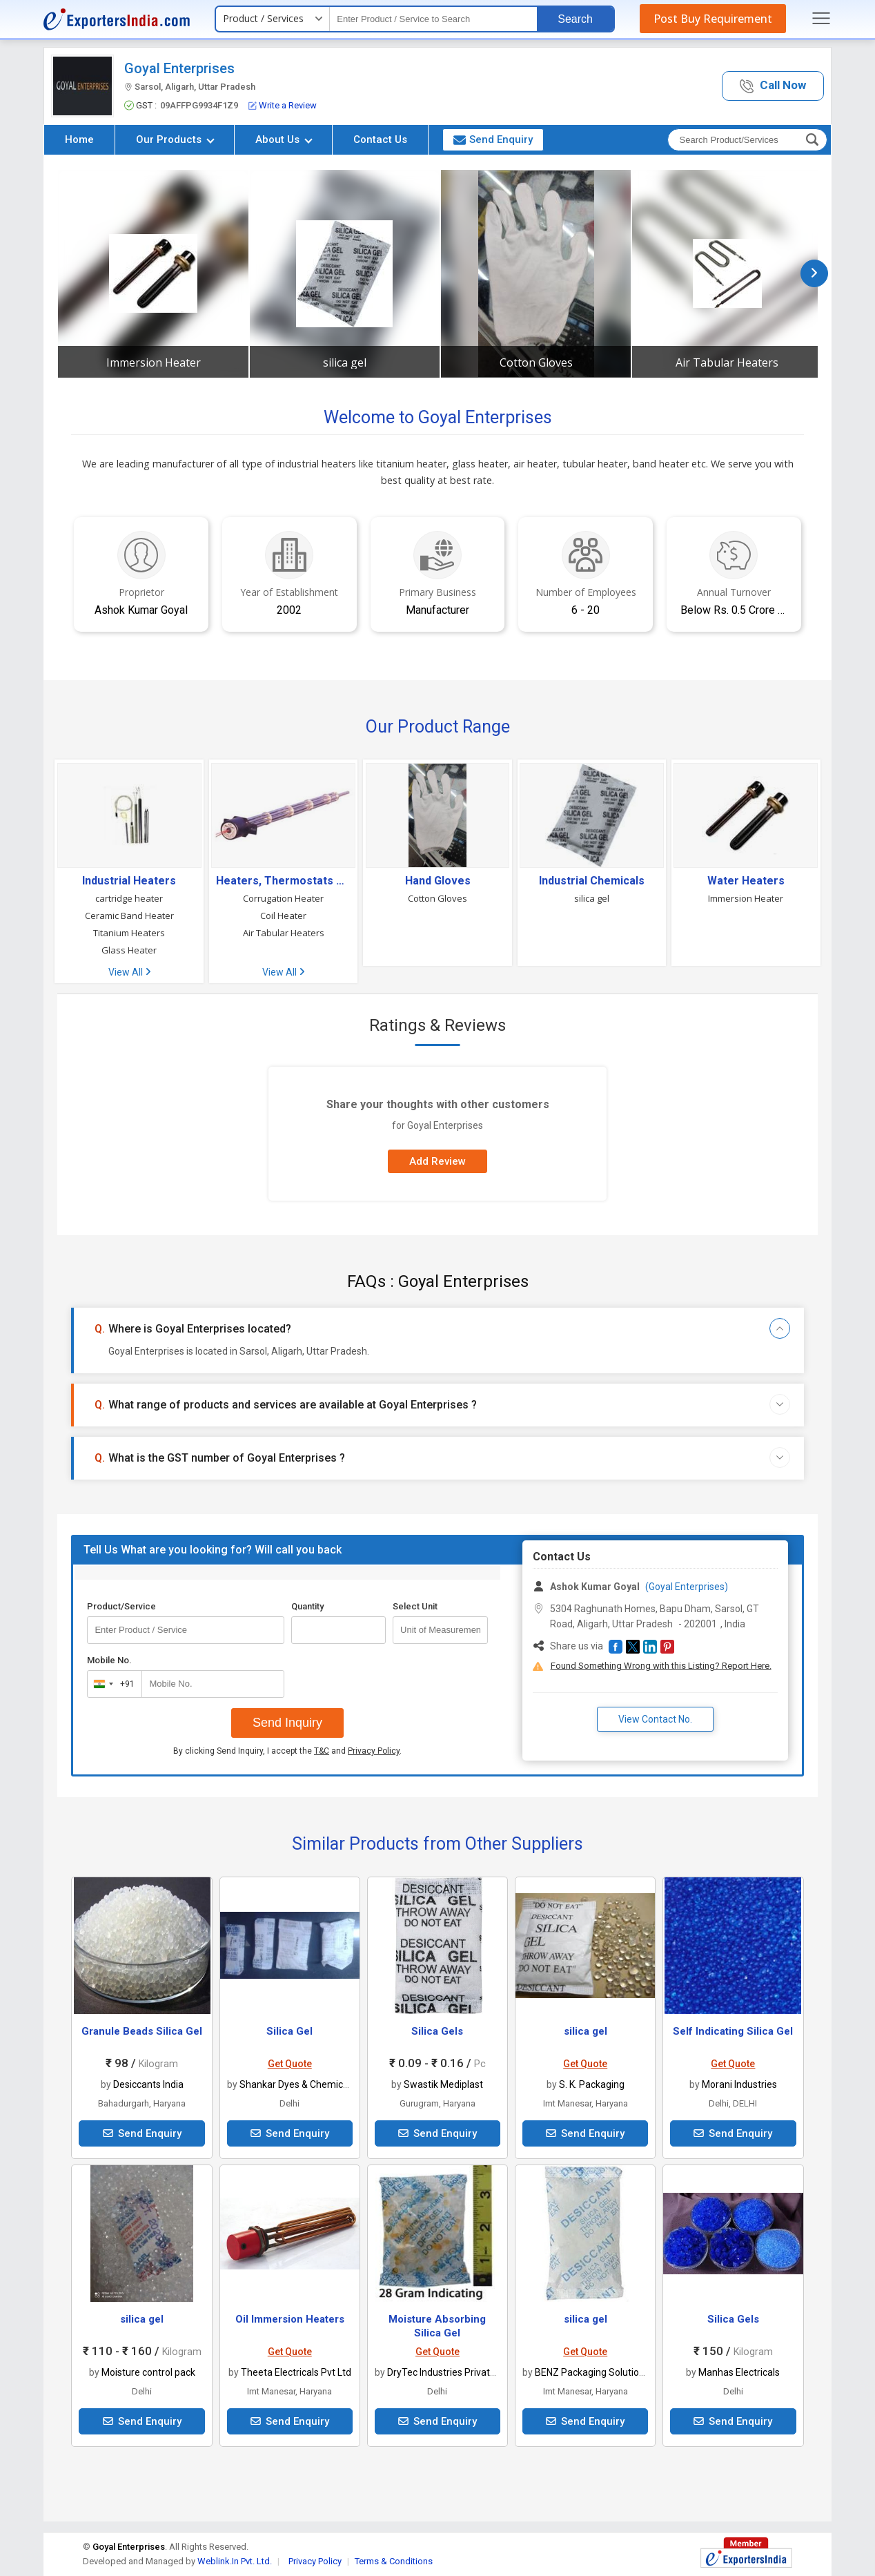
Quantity (307, 1606)
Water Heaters (746, 881)
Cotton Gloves (536, 362)
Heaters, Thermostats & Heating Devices (283, 881)
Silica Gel (289, 2031)
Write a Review (282, 105)
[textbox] (433, 19)
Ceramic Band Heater (129, 915)
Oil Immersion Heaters (289, 2319)
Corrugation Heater (283, 898)
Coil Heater (283, 915)
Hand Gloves (438, 881)
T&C (321, 1751)
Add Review (437, 1161)
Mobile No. (109, 1660)
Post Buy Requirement (712, 18)
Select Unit (415, 1606)
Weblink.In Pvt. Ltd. (234, 2561)
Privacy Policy (374, 1751)
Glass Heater (129, 950)
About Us (284, 139)
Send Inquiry (287, 1723)
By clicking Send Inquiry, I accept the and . (287, 1751)
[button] (772, 86)
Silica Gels (437, 2031)
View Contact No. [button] (655, 1719)
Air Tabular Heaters (727, 362)
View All (129, 972)
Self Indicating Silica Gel (733, 2031)
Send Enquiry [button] (493, 139)
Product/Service (121, 1606)
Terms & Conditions (394, 2561)
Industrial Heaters (129, 881)
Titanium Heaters (129, 933)
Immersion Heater (153, 362)
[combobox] (111, 1684)
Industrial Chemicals (592, 881)
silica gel (344, 362)
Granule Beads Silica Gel (141, 2031)
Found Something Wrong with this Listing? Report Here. (661, 1665)
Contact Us (380, 139)
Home (79, 139)
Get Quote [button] (290, 2063)
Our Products (175, 139)
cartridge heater (129, 898)
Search (575, 19)
